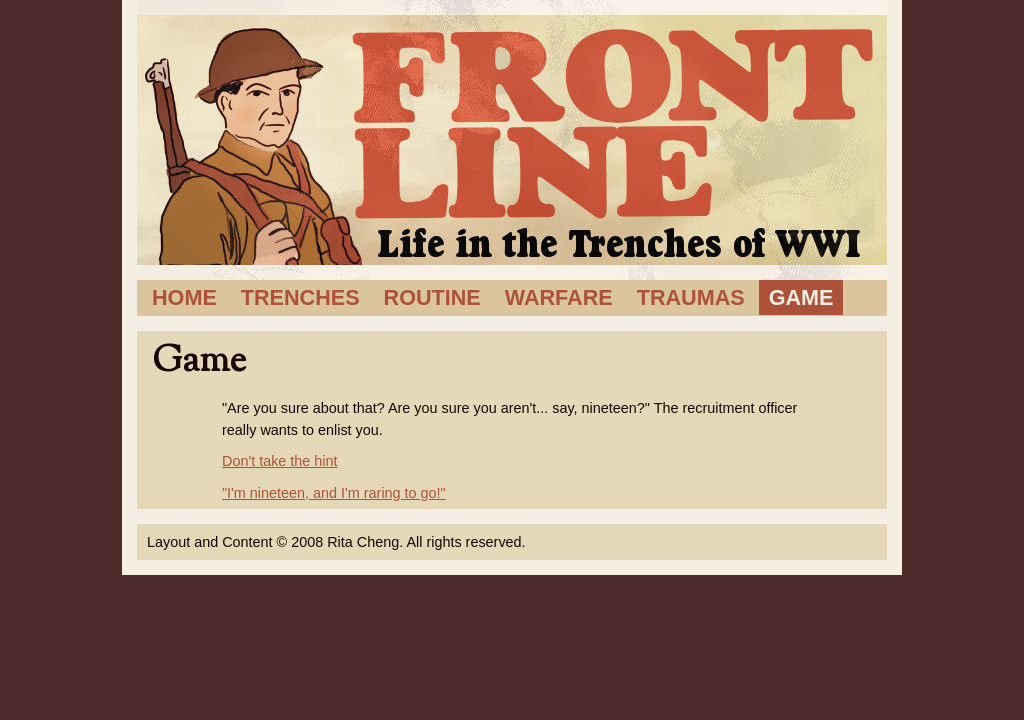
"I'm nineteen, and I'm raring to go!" (334, 493)
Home (184, 297)
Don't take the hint (280, 461)
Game (801, 297)
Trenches (300, 297)
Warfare (559, 297)
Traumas (691, 297)
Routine (432, 297)
